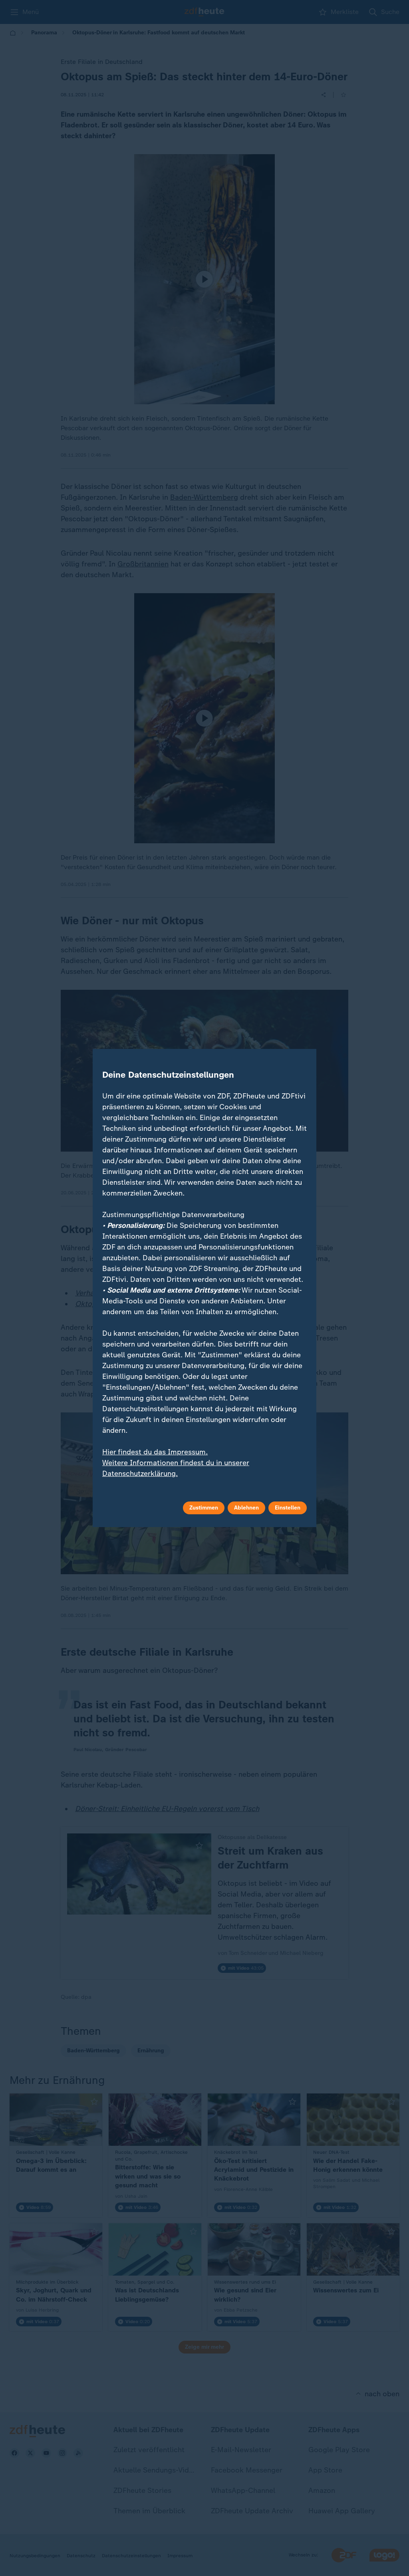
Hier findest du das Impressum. (155, 1452)
